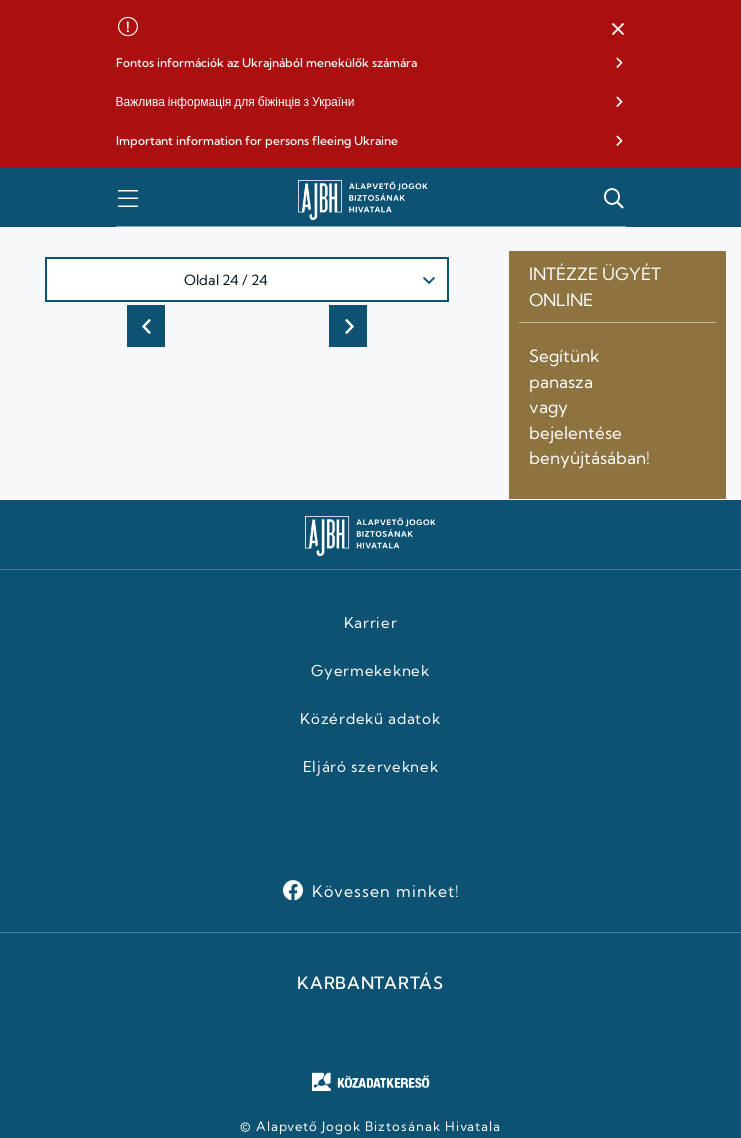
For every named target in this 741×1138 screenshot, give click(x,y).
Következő (348, 326)
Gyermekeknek (370, 671)
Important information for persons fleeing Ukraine (257, 140)
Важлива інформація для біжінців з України (235, 101)
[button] (618, 30)
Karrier (371, 623)
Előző (146, 326)
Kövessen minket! (385, 891)
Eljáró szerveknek (371, 767)
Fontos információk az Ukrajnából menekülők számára (266, 62)
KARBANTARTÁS (370, 983)
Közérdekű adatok (370, 719)
